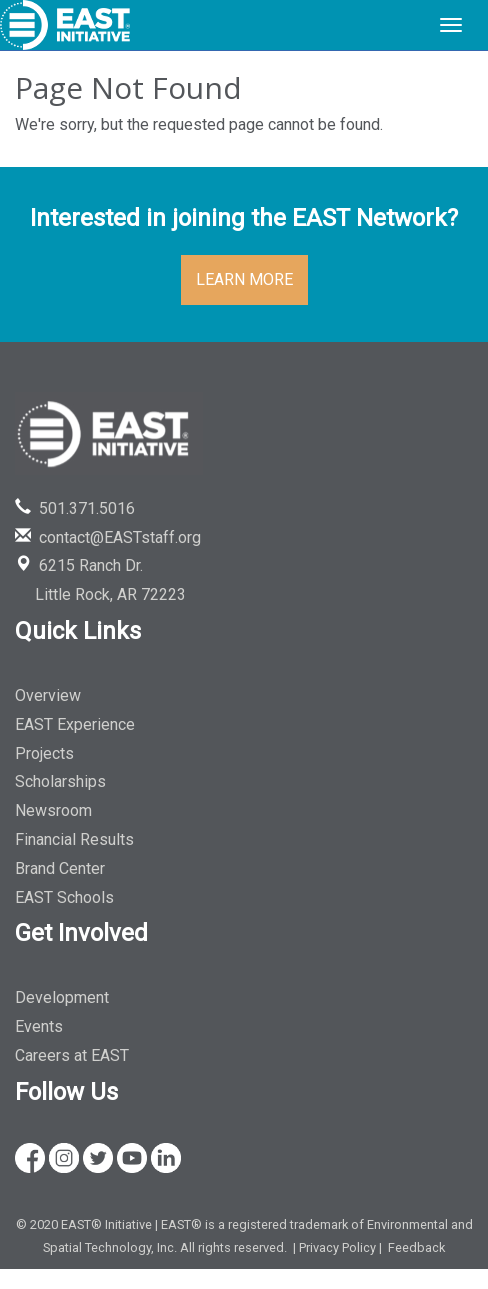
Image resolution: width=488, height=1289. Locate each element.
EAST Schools (64, 897)
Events (39, 1026)
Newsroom (53, 810)
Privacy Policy (337, 1247)
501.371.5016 (75, 508)
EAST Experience (75, 724)
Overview (48, 695)
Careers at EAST (72, 1055)
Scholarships (60, 781)
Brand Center (60, 868)
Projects (44, 753)
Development (62, 997)
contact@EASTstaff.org (108, 537)
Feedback (416, 1247)
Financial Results (74, 839)
